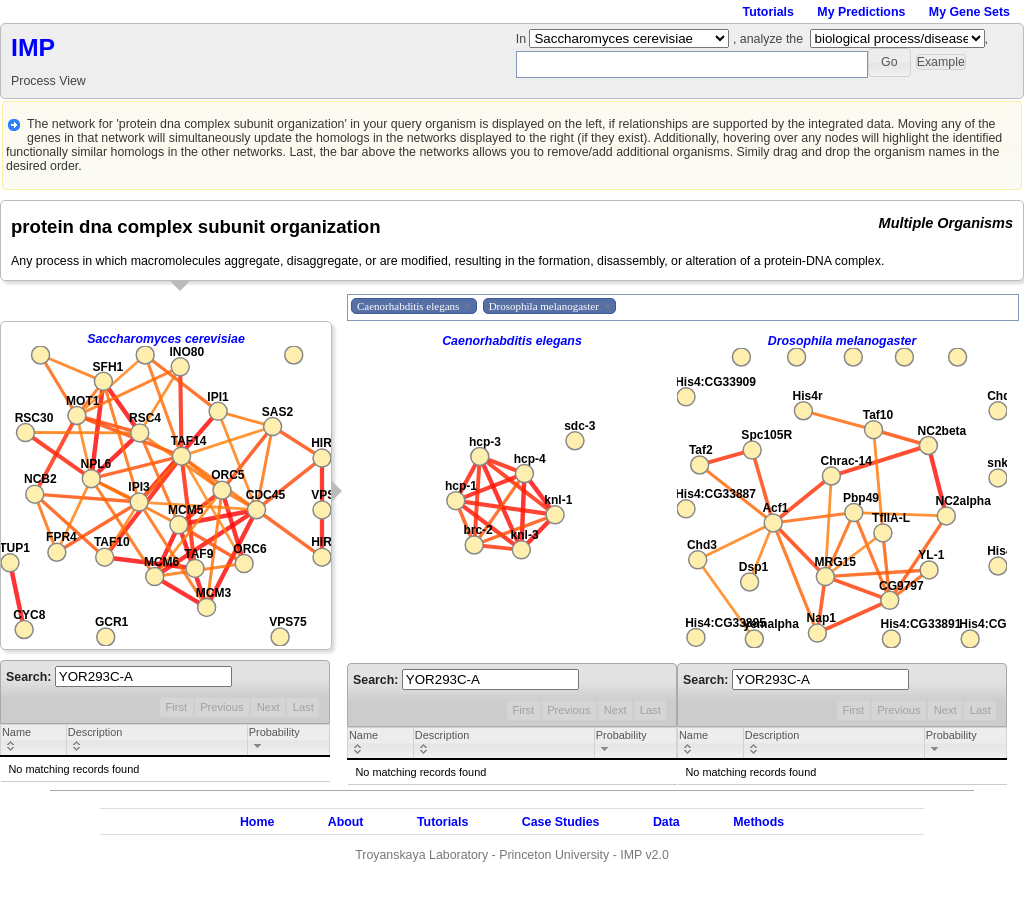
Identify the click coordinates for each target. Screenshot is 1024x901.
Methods (758, 822)
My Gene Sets (969, 12)
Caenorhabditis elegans (512, 341)
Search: (119, 677)
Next (268, 707)
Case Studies (561, 822)
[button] (889, 62)
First (176, 707)
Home (257, 822)
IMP (33, 47)
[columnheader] (34, 741)
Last (303, 707)
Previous (221, 707)
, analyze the (768, 39)
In (523, 39)
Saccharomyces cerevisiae (166, 339)
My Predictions (861, 12)
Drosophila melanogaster (842, 341)
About (346, 822)
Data (666, 822)
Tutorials (768, 12)
